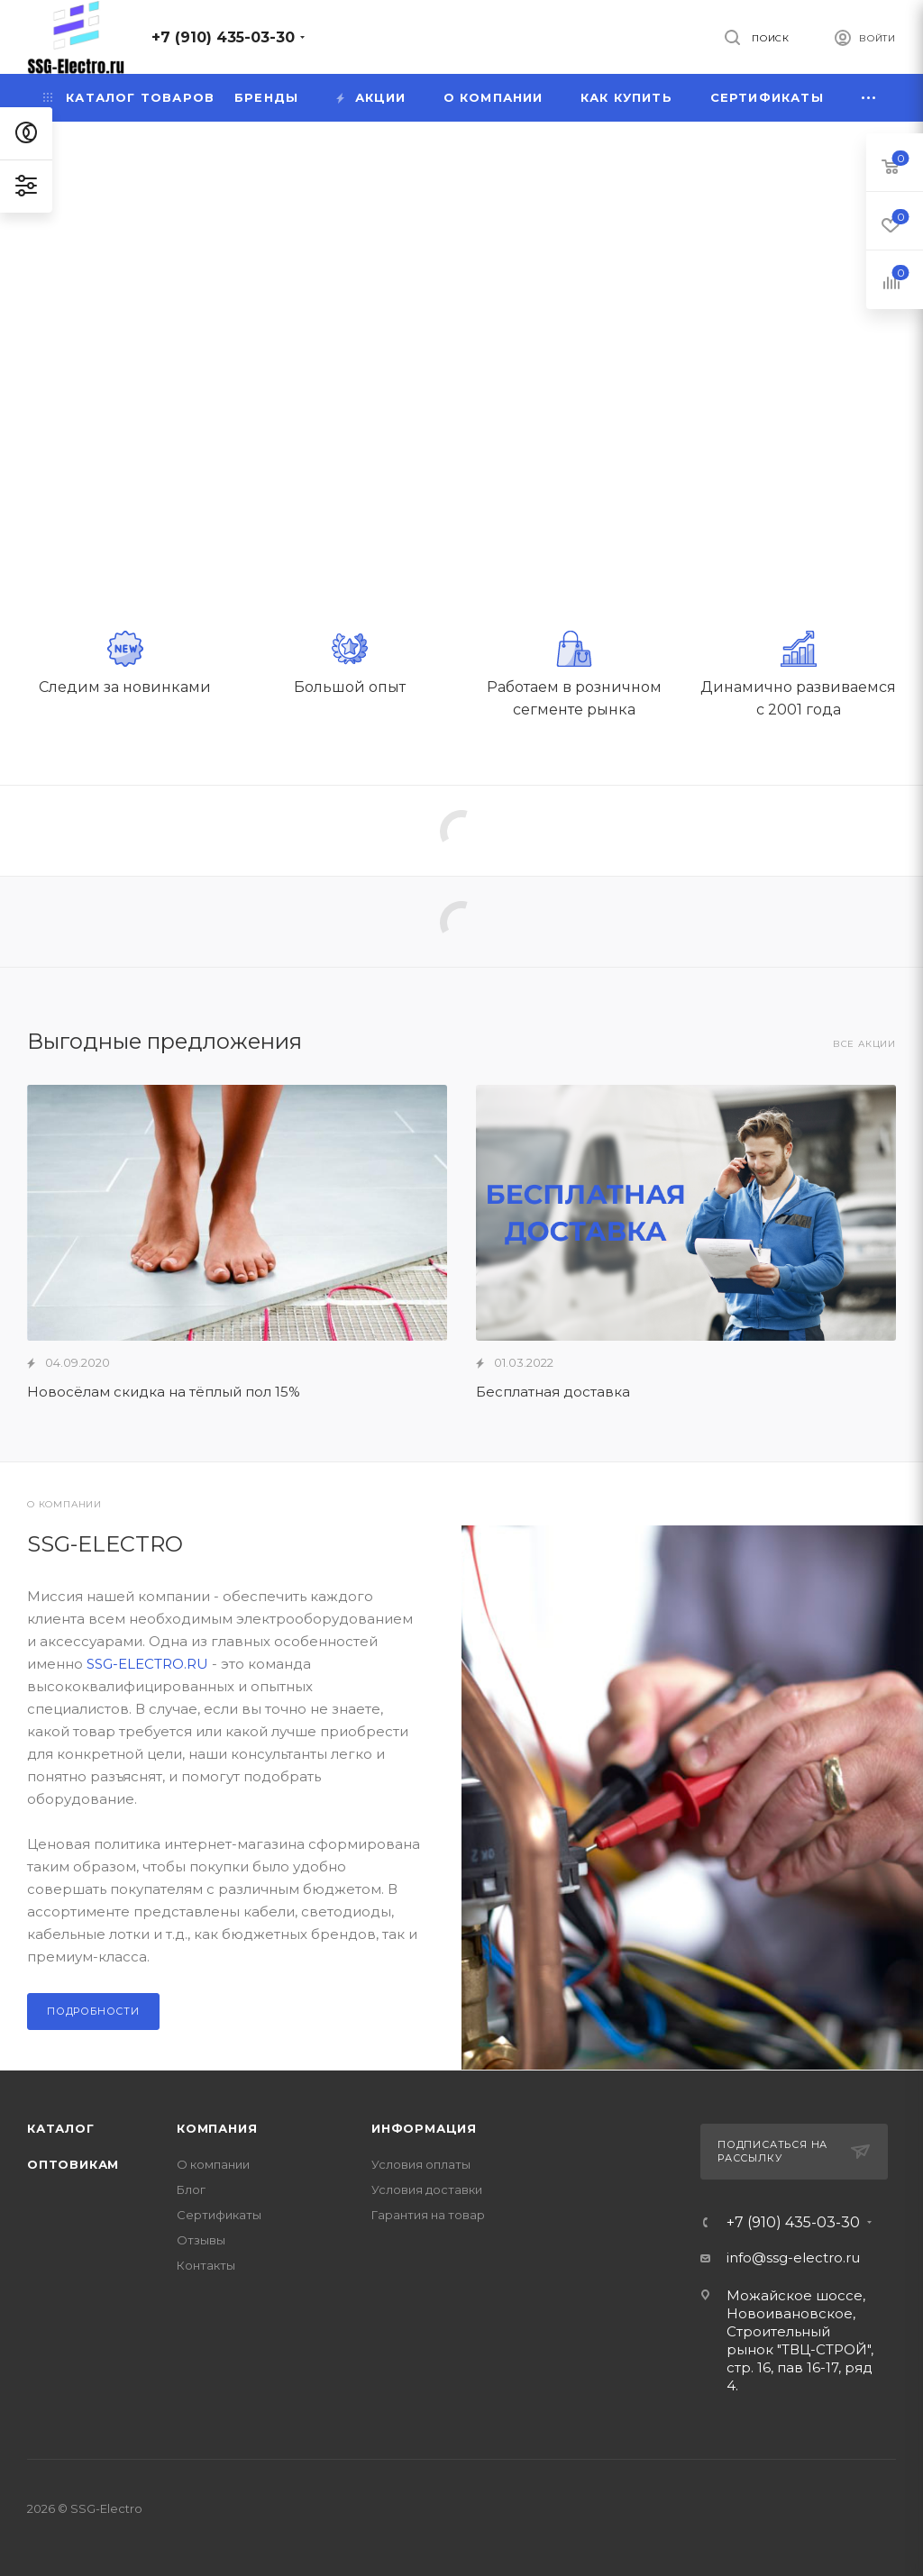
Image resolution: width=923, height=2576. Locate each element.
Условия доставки (426, 2189)
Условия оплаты (421, 2164)
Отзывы (201, 2240)
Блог (191, 2189)
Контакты (206, 2265)
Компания (217, 2128)
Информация (424, 2128)
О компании (213, 2164)
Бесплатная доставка (553, 1391)
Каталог (61, 2128)
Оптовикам (73, 2164)
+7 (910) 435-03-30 (223, 37)
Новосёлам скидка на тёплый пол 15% (163, 1391)
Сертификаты (219, 2214)
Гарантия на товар (428, 2214)
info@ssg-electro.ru (793, 2257)
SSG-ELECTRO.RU (147, 1663)
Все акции (864, 1044)
